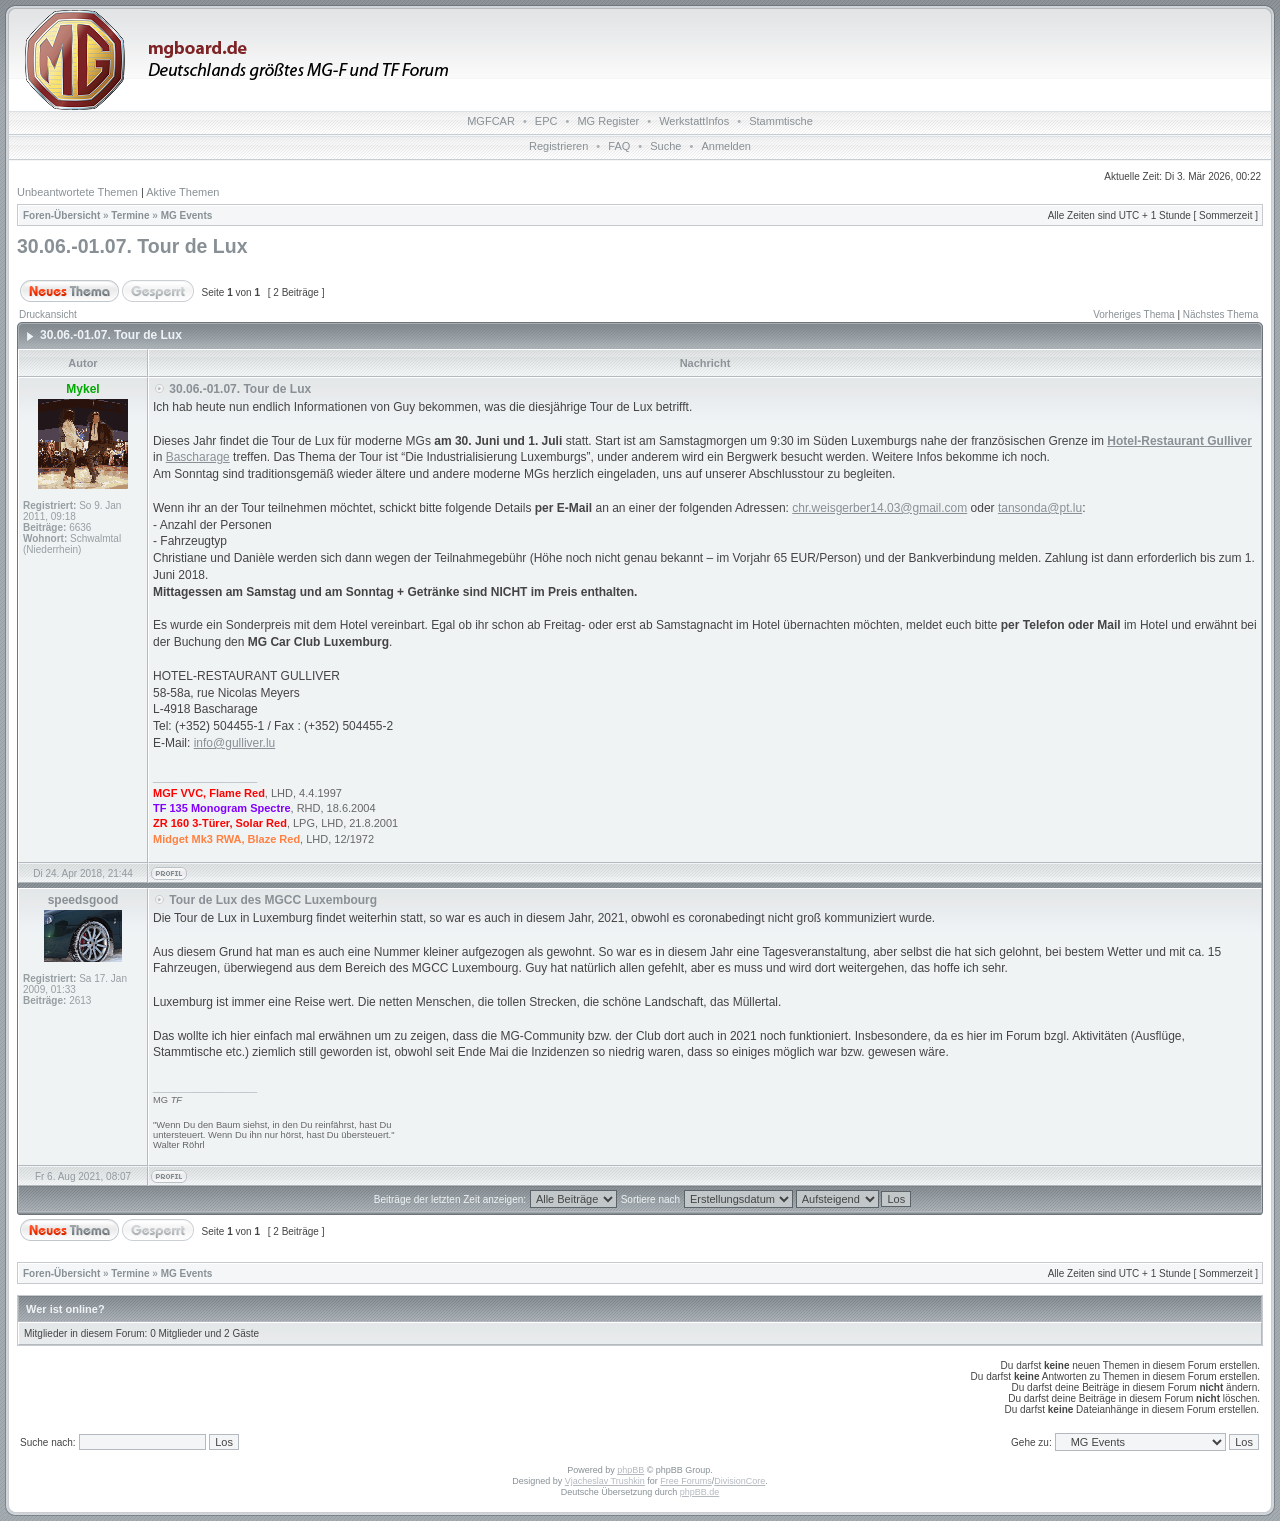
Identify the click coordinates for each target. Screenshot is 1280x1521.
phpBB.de (700, 1492)
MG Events (187, 215)
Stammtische (781, 121)
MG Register (608, 121)
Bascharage (198, 457)
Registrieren (558, 146)
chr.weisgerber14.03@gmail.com (879, 508)
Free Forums (686, 1481)
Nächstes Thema (1220, 314)
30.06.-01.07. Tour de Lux (132, 246)
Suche (665, 146)
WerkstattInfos (694, 121)
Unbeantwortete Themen (77, 192)
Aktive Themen (182, 192)
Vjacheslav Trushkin (605, 1481)
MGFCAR (491, 121)
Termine (130, 215)
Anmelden (726, 146)
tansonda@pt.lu (1040, 508)
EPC (546, 121)
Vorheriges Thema (1134, 314)
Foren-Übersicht (61, 215)
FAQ (619, 146)
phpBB (630, 1470)
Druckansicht (48, 314)
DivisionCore (739, 1481)
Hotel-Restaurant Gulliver (1179, 441)
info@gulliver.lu (235, 743)
